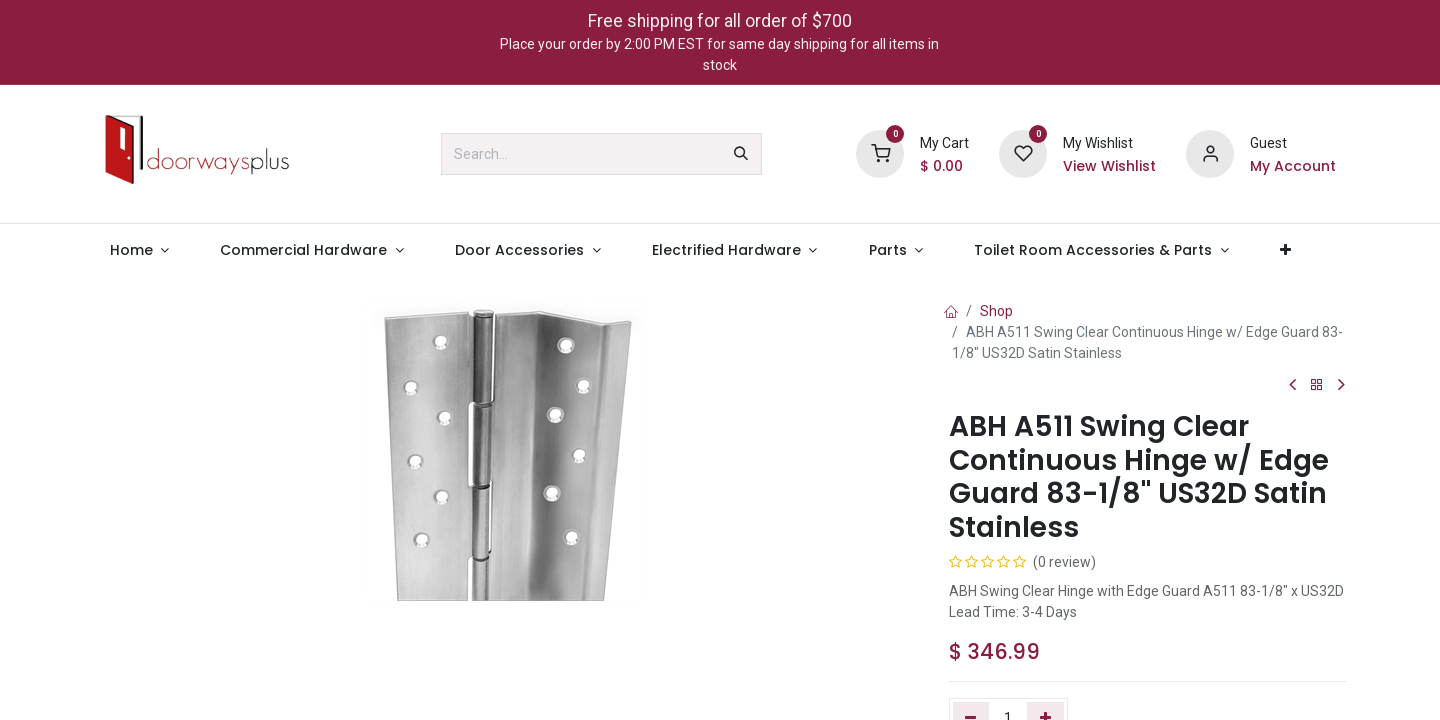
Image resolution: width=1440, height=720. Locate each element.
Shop (996, 311)
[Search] (741, 154)
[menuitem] (139, 250)
